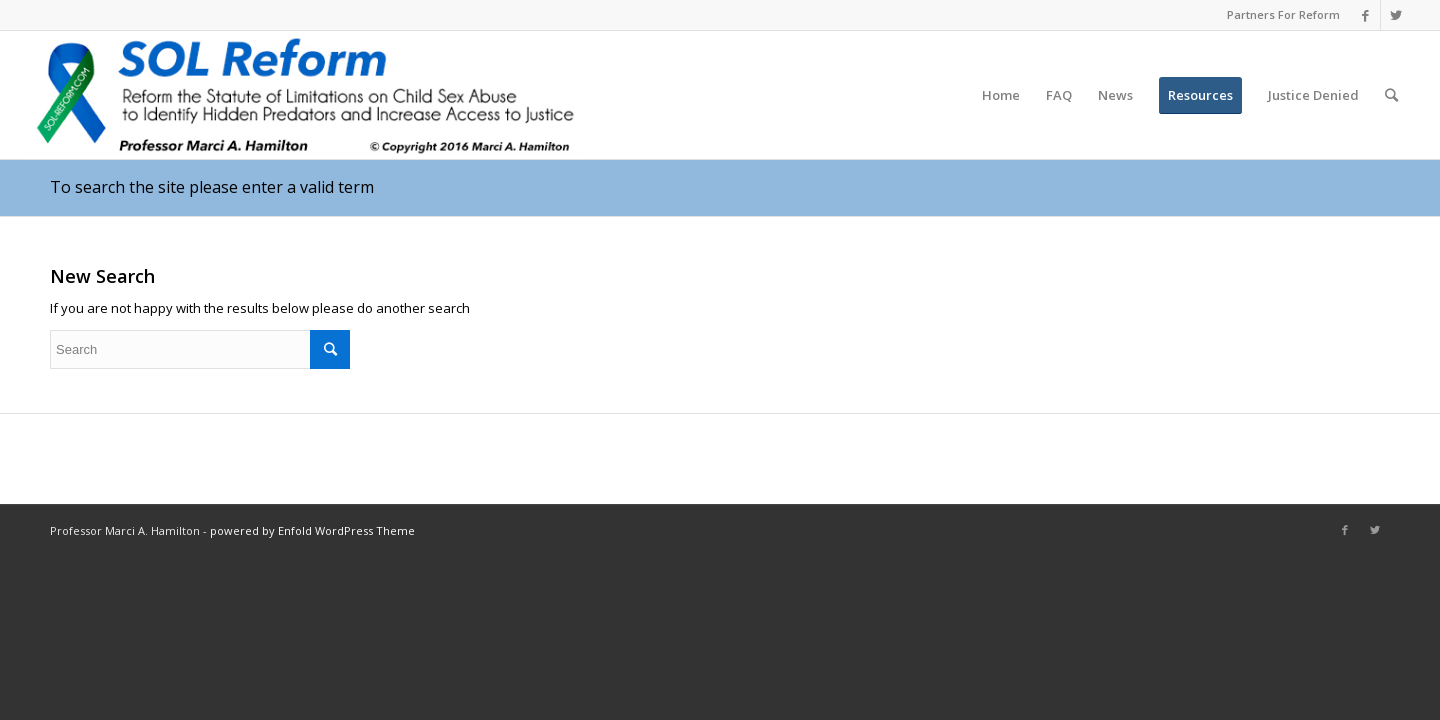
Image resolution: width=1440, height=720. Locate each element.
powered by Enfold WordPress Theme (312, 530)
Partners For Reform (1283, 14)
